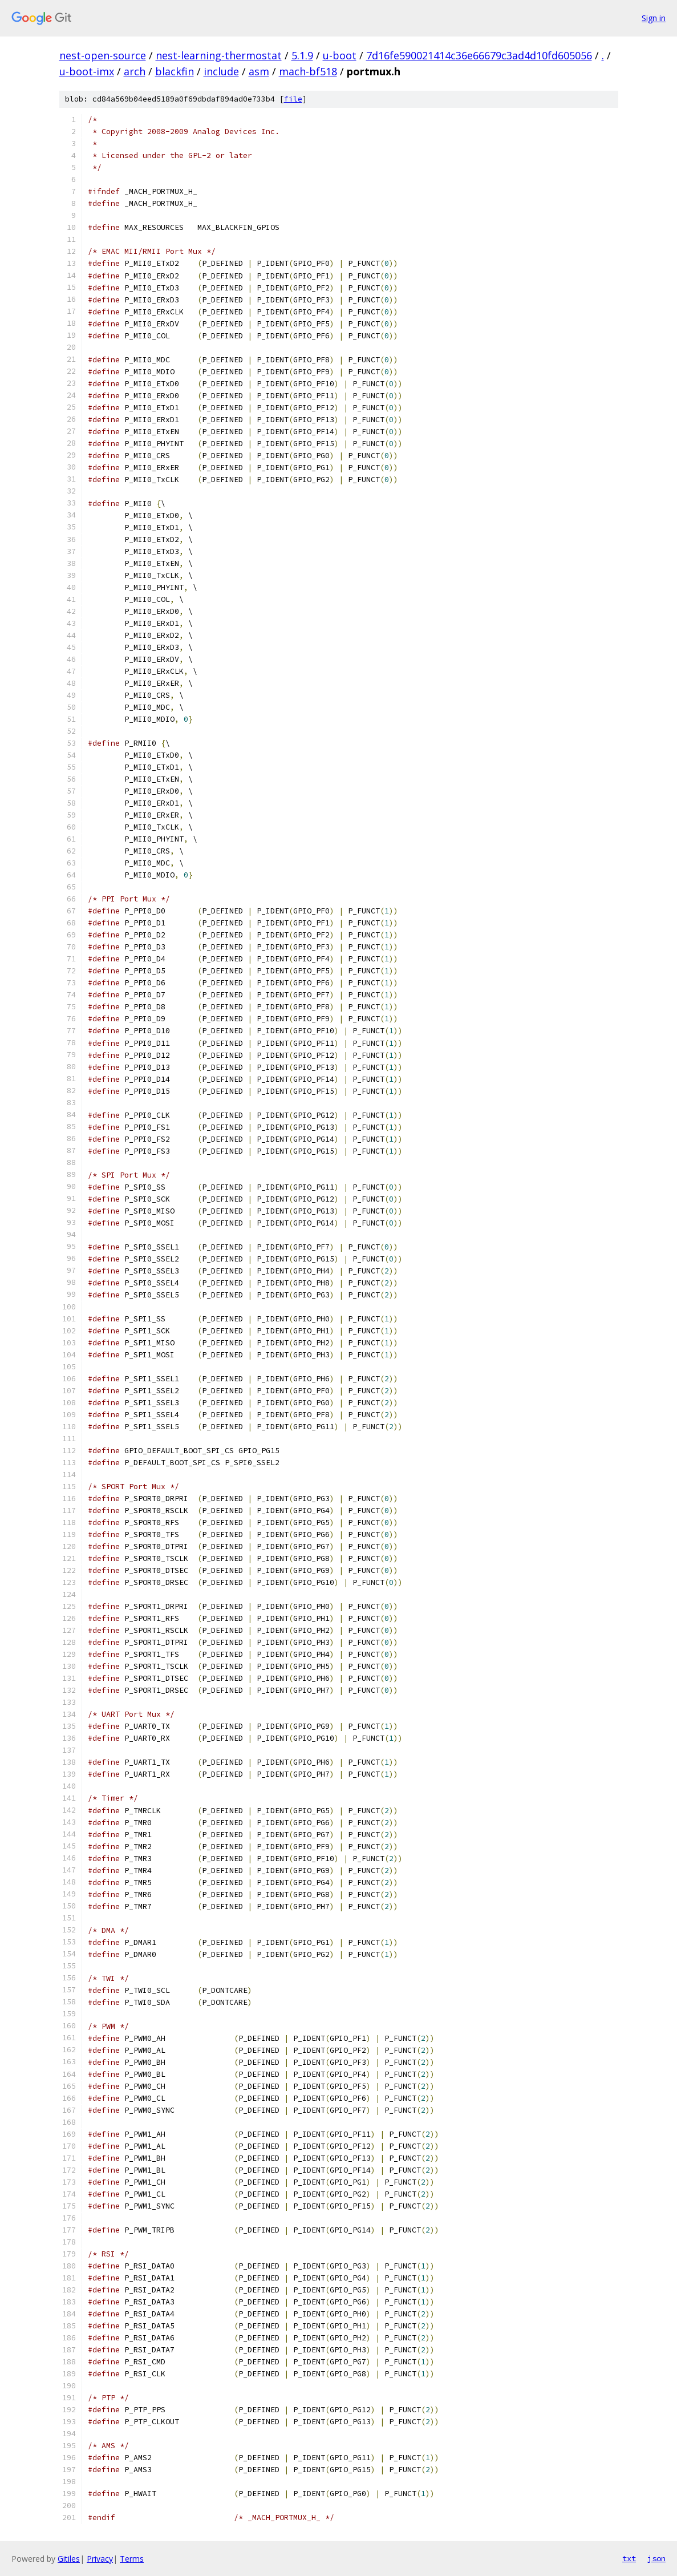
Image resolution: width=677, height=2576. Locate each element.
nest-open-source (102, 55)
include (221, 71)
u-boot (339, 55)
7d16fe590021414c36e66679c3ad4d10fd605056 (479, 55)
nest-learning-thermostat (219, 55)
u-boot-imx (86, 71)
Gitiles (69, 2558)
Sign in (654, 18)
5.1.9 (302, 55)
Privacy (100, 2558)
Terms (132, 2558)
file (293, 99)
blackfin (174, 71)
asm (259, 71)
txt (629, 2558)
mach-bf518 (308, 71)
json (656, 2558)
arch (134, 71)
